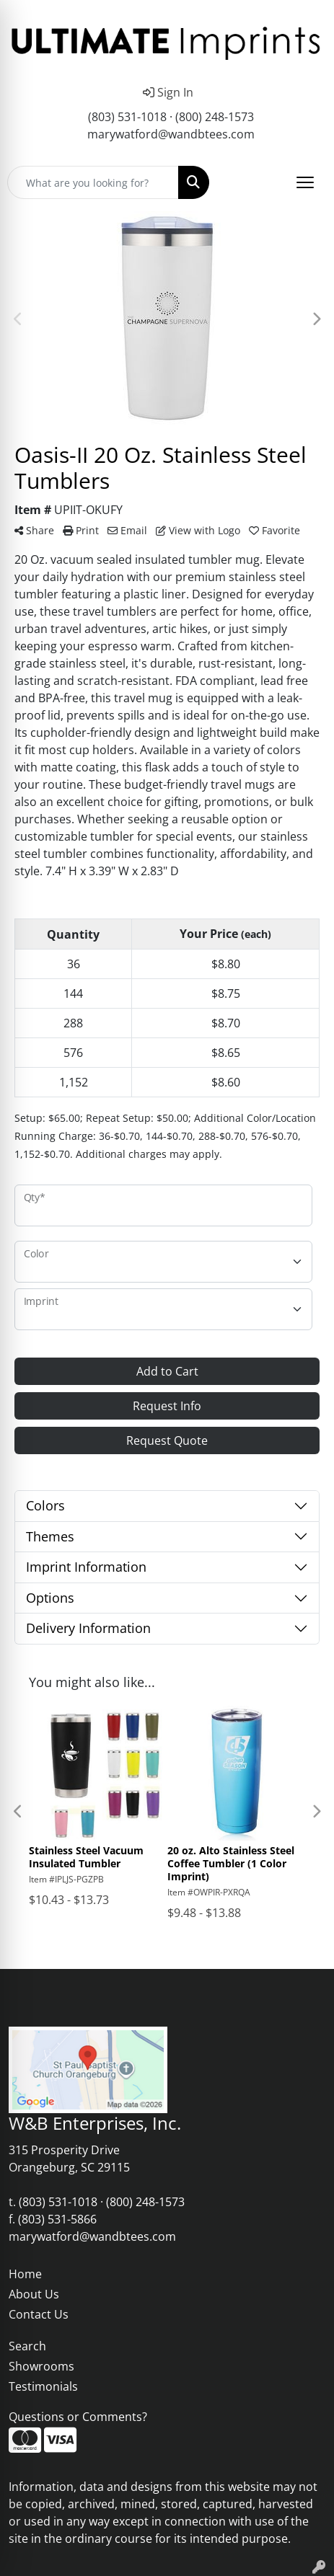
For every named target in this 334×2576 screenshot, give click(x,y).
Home (25, 2274)
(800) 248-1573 (214, 117)
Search (27, 2346)
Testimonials (43, 2386)
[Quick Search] (93, 182)
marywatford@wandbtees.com (171, 134)
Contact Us (39, 2314)
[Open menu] (305, 182)
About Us (34, 2294)
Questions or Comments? (78, 2417)
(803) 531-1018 (127, 117)
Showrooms (41, 2366)
